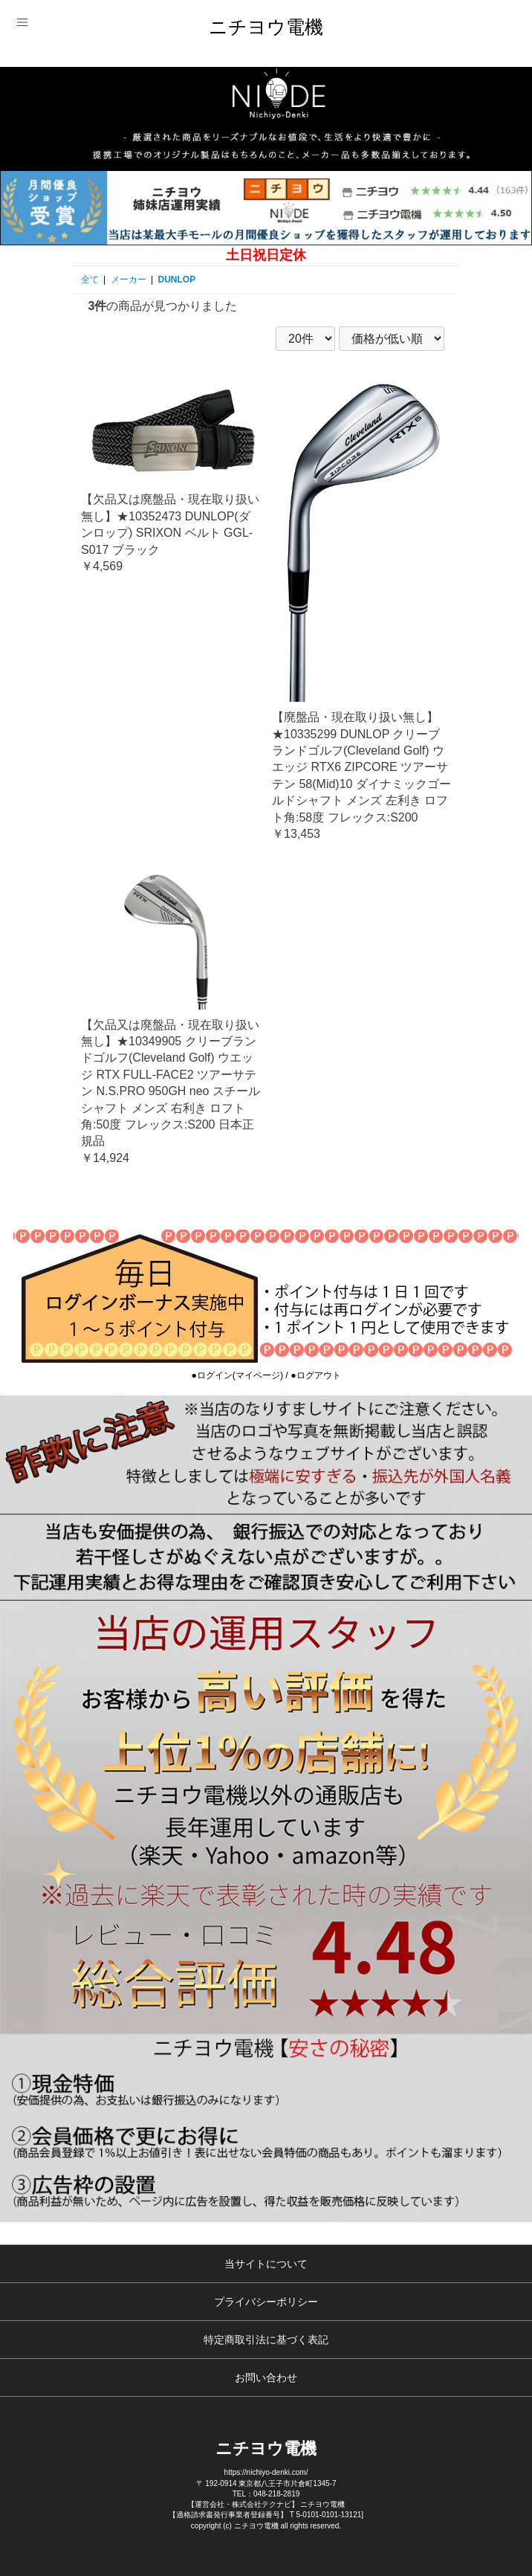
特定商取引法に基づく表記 (266, 2340)
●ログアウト (315, 1375)
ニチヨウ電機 (266, 27)
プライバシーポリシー (266, 2302)
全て (90, 279)
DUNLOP (177, 279)
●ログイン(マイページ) (237, 1375)
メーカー (128, 279)
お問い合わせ (266, 2377)
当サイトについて (266, 2264)
